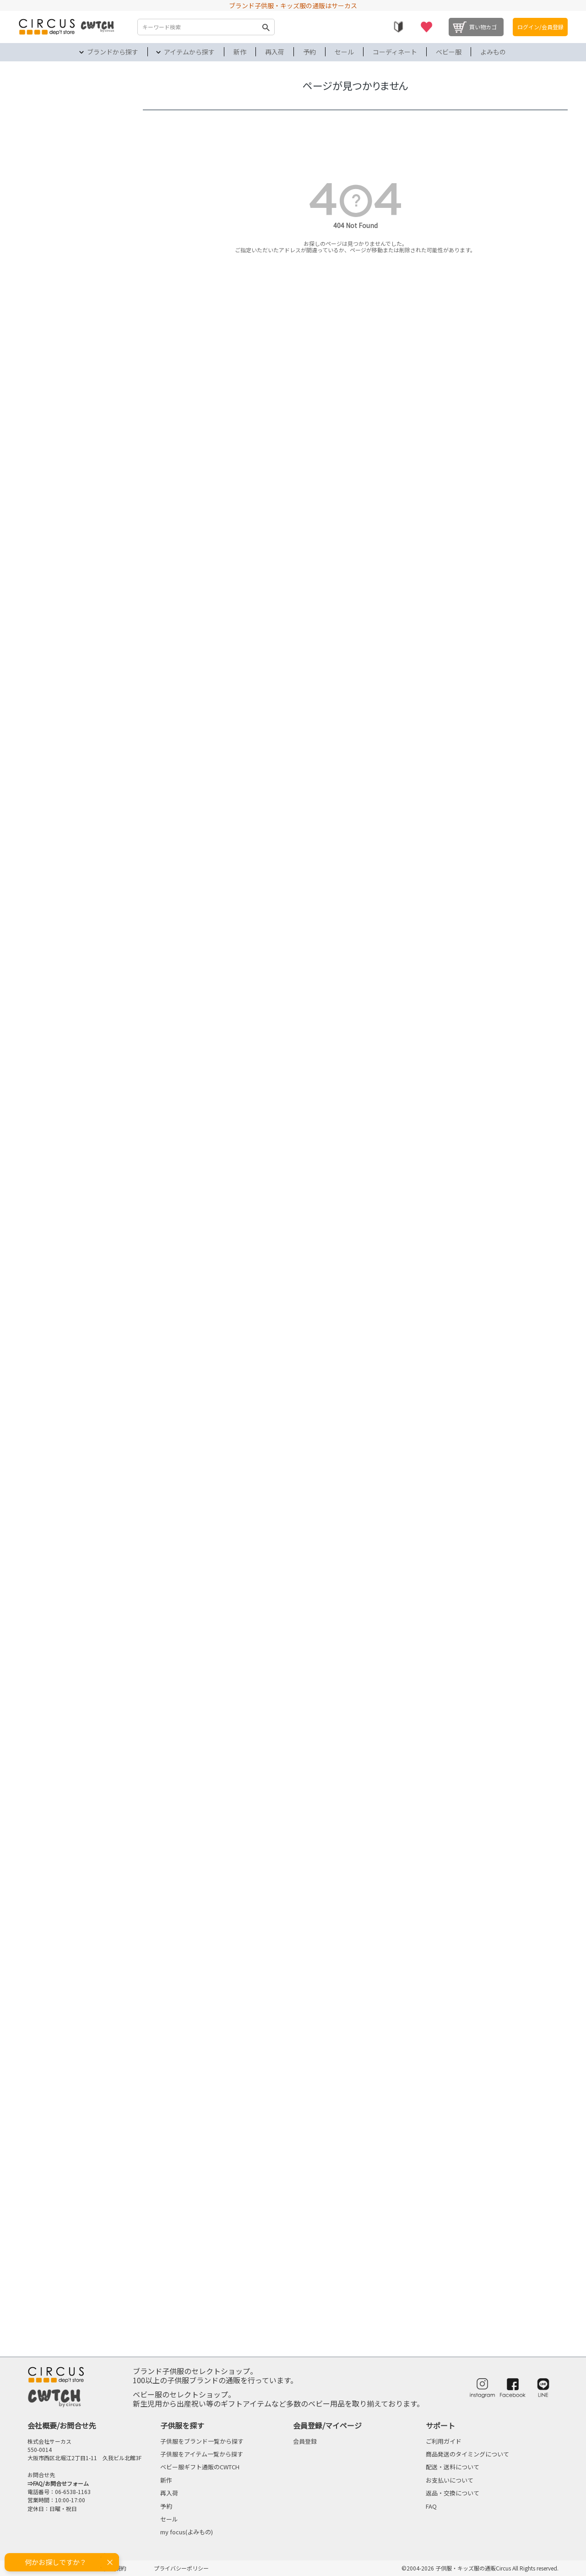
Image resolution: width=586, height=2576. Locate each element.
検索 (265, 27)
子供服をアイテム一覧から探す (201, 2454)
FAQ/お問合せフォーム (61, 2483)
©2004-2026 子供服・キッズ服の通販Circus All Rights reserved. (480, 2568)
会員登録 (305, 2441)
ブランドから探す (112, 51)
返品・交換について (452, 2493)
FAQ (431, 2506)
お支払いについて (449, 2480)
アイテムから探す (189, 51)
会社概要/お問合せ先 (61, 2425)
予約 (309, 51)
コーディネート (395, 51)
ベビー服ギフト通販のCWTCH (199, 2466)
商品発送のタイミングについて (467, 2454)
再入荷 (274, 51)
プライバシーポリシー (181, 2568)
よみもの (493, 51)
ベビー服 (448, 51)
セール (344, 51)
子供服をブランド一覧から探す (202, 2441)
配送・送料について (452, 2466)
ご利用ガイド (443, 2441)
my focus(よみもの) (186, 2531)
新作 (239, 51)
